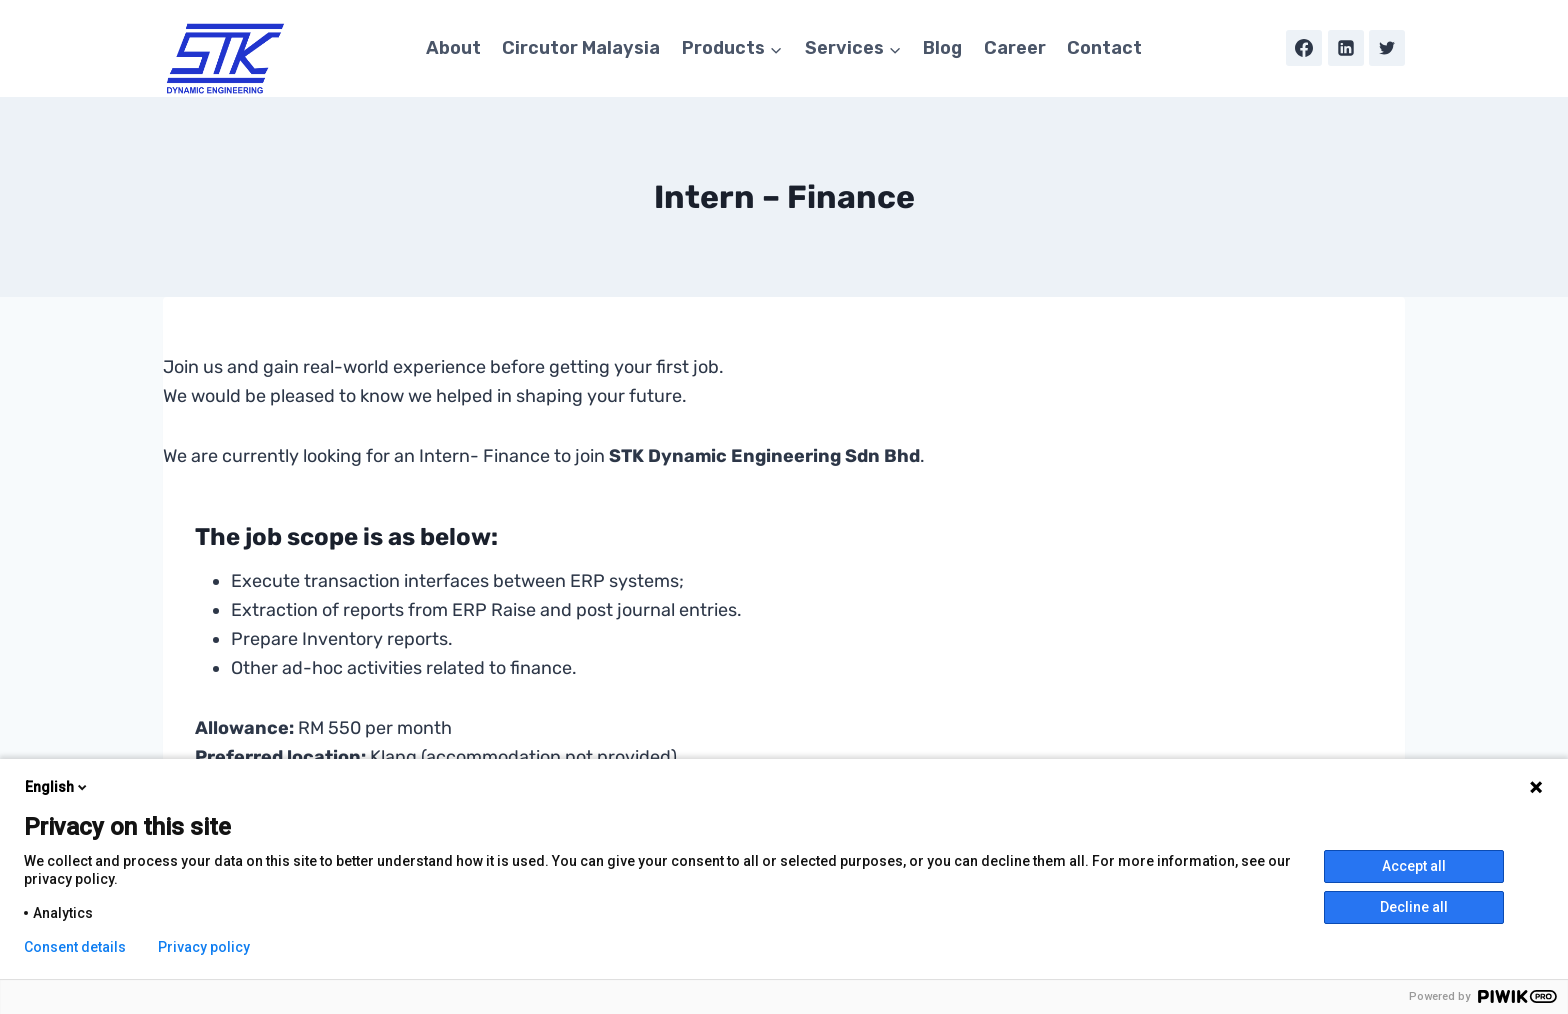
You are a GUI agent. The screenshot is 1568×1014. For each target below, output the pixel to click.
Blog (942, 48)
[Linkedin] (1346, 48)
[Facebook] (1304, 48)
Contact (1104, 48)
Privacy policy (204, 947)
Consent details (75, 947)
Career (1015, 48)
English (57, 787)
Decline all (1414, 907)
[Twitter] (1387, 48)
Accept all (1414, 866)
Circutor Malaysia (581, 48)
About (453, 48)
